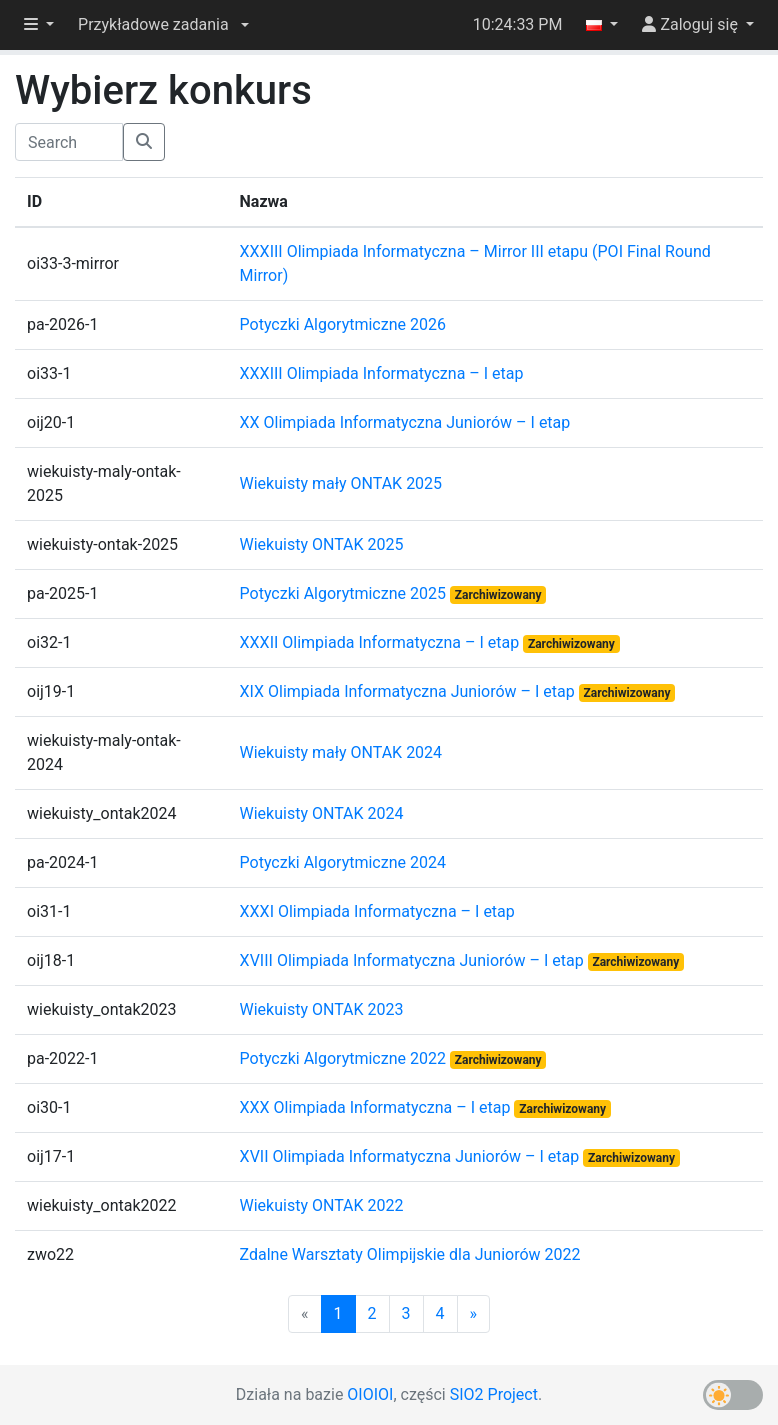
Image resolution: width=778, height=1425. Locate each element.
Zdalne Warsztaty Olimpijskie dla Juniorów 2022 (410, 1254)
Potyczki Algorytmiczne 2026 (343, 324)
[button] (163, 25)
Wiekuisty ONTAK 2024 (322, 813)
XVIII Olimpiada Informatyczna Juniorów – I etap (414, 960)
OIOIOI (370, 1394)
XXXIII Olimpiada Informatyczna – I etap (382, 373)
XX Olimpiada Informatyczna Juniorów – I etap (405, 422)
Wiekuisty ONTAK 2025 (322, 544)
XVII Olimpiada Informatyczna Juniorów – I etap (412, 1156)
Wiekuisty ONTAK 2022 (322, 1205)
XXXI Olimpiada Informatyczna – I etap (377, 911)
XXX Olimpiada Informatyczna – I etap (377, 1107)
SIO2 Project (494, 1394)
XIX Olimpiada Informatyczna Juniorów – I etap (409, 691)
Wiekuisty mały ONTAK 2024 (341, 752)
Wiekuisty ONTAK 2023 (322, 1009)
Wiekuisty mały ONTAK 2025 (341, 483)
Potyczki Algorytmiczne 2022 (345, 1058)
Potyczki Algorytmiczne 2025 (345, 593)
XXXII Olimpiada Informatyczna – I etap (382, 642)
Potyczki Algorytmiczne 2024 (343, 862)
